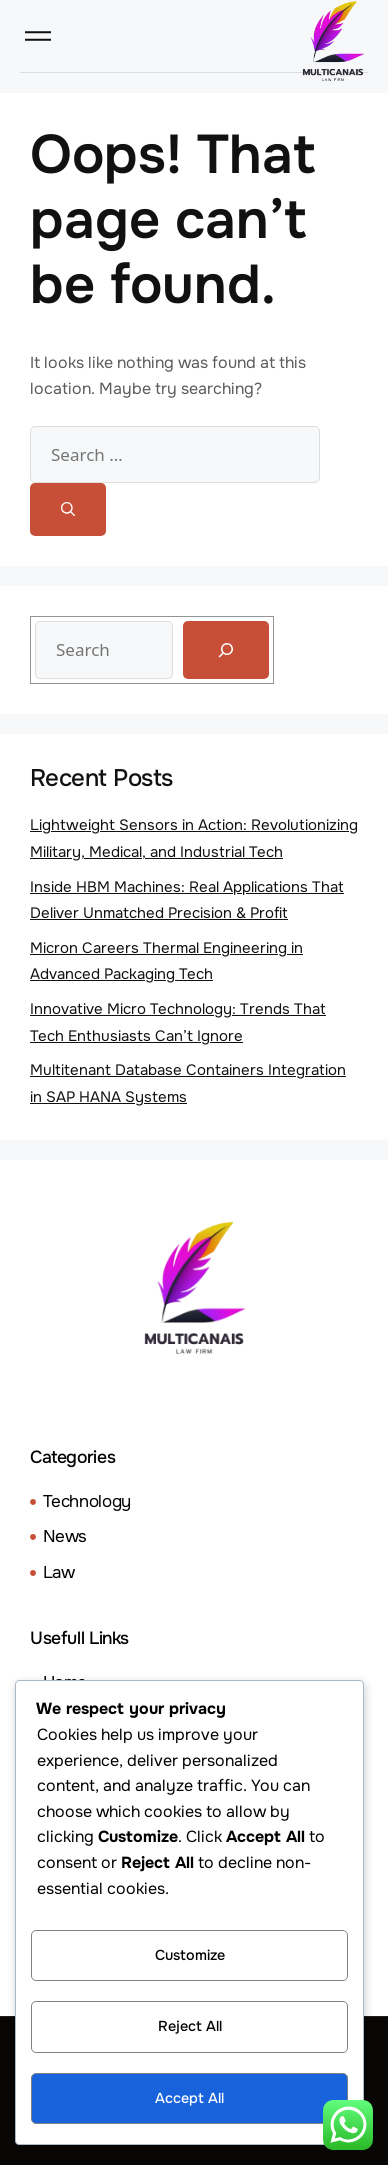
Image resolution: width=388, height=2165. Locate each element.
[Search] (68, 509)
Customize (190, 1955)
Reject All (190, 2026)
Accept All (189, 2098)
